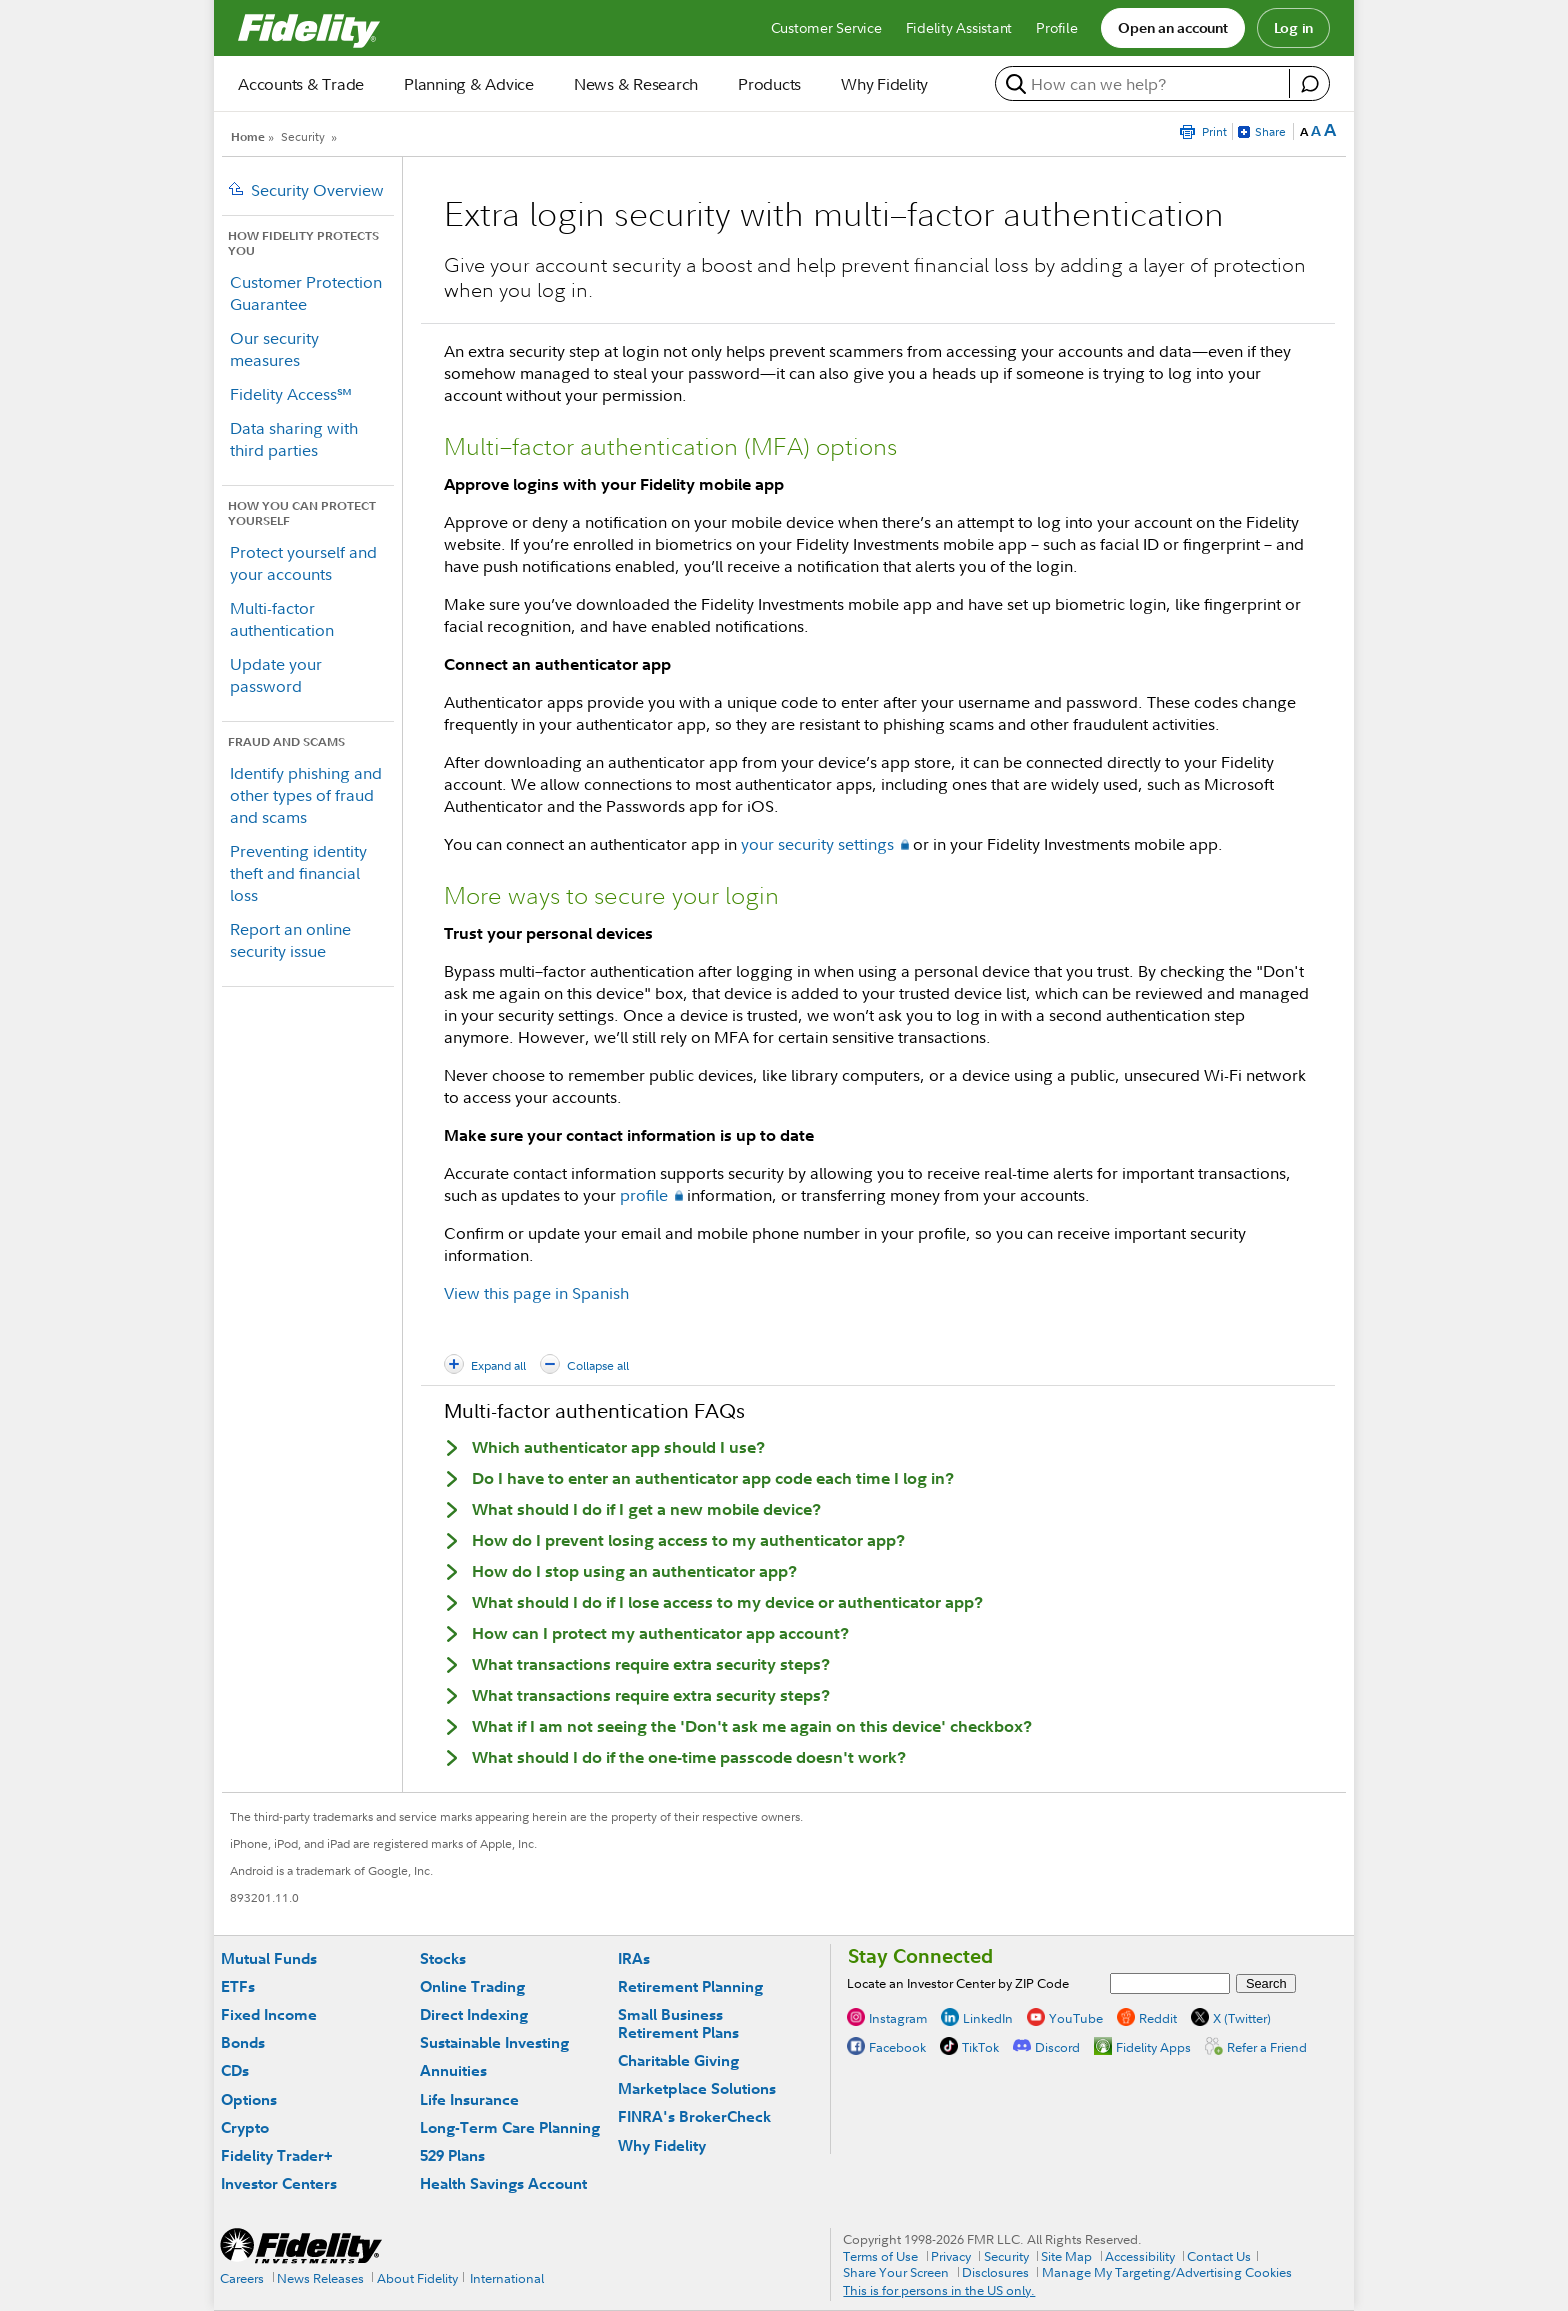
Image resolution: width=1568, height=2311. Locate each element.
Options (249, 2099)
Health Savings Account (503, 2183)
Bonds (243, 2042)
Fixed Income (269, 2014)
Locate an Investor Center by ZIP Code (958, 1983)
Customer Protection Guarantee (306, 293)
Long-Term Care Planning (510, 2127)
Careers (242, 2278)
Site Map (1066, 2256)
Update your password (276, 675)
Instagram (898, 2017)
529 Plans (452, 2155)
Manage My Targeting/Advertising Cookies (1167, 2272)
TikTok (980, 2046)
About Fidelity (417, 2278)
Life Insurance (469, 2099)
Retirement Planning (690, 1986)
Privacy (951, 2256)
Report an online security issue (290, 940)
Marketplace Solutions (697, 2088)
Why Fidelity (662, 2145)
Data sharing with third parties (294, 439)
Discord (1057, 2046)
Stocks (443, 1958)
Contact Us (1219, 2256)
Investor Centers (279, 2183)
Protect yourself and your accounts (303, 563)
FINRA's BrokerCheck (694, 2116)
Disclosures (995, 2272)
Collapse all (598, 1365)
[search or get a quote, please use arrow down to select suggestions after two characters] (1145, 84)
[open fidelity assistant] (1309, 84)
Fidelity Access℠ (291, 394)
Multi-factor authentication (282, 619)
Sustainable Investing (494, 2042)
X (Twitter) (1242, 2017)
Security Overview (317, 190)
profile (644, 1195)
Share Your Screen (896, 2272)
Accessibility (1140, 2256)
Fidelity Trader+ (276, 2155)
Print (1214, 131)
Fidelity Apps (1153, 2046)
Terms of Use (880, 2256)
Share (1270, 131)
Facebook (897, 2046)
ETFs (238, 1986)
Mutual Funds (269, 1958)
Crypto (245, 2127)
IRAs (634, 1958)
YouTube (1076, 2017)
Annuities (453, 2070)
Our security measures (274, 349)
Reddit (1158, 2017)
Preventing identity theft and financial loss (298, 873)
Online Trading (472, 1986)
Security (303, 136)
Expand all (498, 1365)
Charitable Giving (678, 2060)
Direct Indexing (474, 2014)
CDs (235, 2070)
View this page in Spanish (536, 1293)
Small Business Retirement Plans (678, 2023)
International (507, 2278)
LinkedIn (988, 2017)
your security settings (817, 844)
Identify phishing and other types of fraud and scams (306, 795)
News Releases (320, 2278)
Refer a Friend (1267, 2046)
